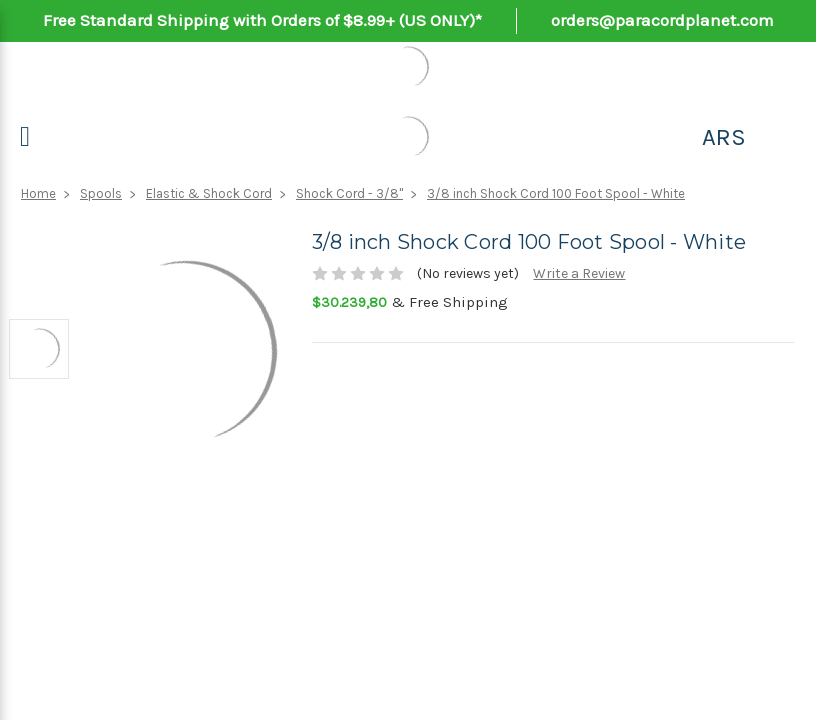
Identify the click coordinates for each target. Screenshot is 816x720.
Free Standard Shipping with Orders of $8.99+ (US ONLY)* (262, 20)
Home (38, 193)
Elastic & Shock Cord (209, 193)
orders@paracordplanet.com (662, 20)
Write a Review (579, 273)
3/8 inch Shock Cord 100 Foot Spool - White (556, 193)
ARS (724, 137)
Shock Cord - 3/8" (349, 193)
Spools (101, 193)
